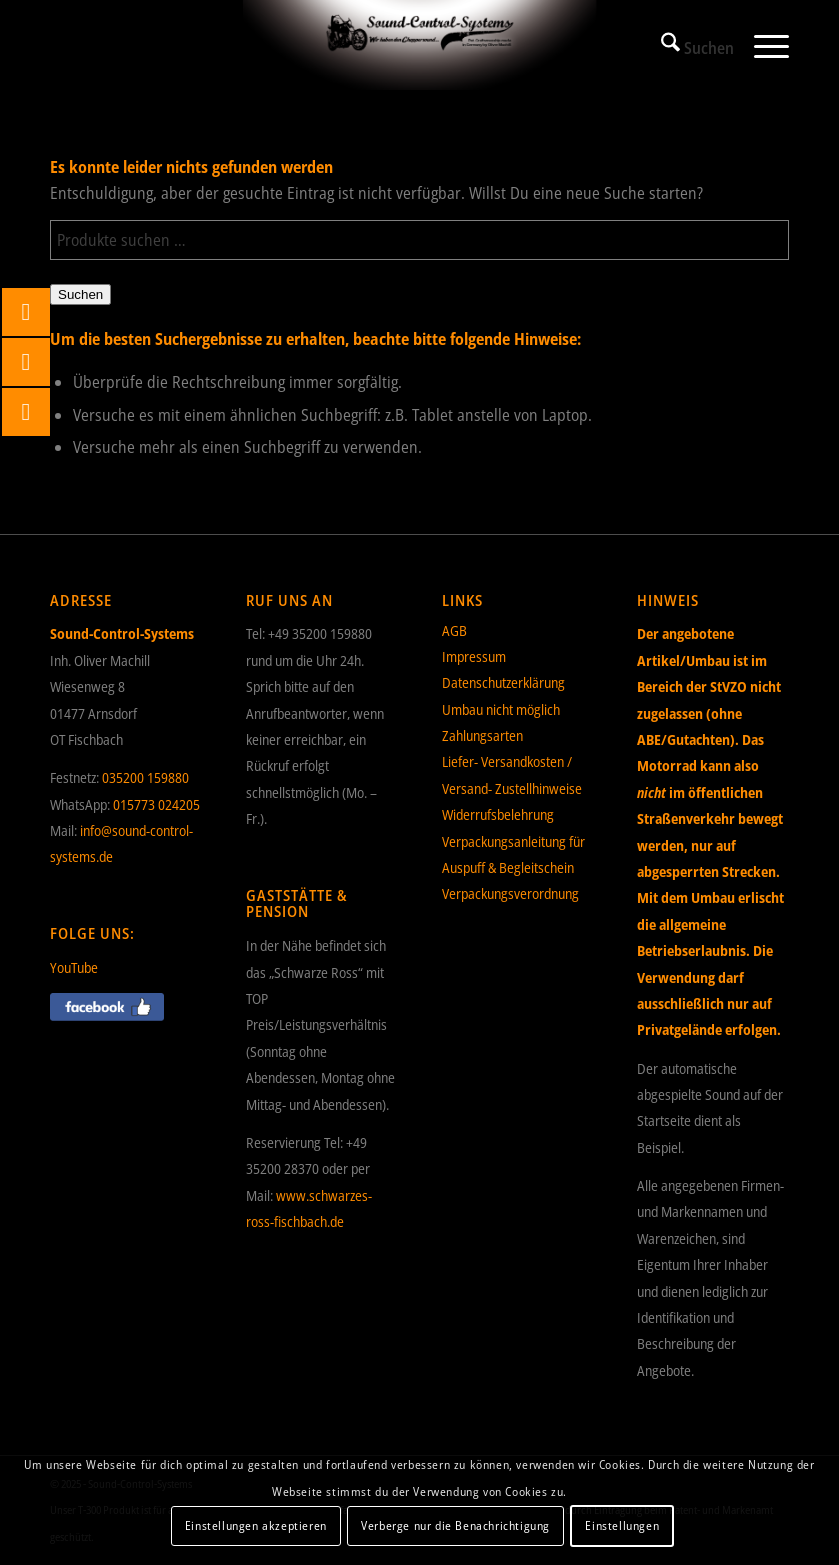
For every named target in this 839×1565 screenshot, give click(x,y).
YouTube (74, 967)
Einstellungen (622, 1525)
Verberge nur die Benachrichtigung (455, 1525)
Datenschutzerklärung (503, 682)
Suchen (80, 294)
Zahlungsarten (482, 735)
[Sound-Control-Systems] (419, 45)
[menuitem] (687, 45)
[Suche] (687, 45)
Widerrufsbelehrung (498, 814)
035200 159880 (145, 777)
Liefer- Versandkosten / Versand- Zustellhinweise (512, 774)
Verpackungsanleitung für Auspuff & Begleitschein (513, 854)
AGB (454, 630)
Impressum (474, 656)
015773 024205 (156, 804)
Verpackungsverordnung (510, 893)
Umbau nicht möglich (501, 709)
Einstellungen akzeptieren (256, 1525)
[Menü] (761, 45)
